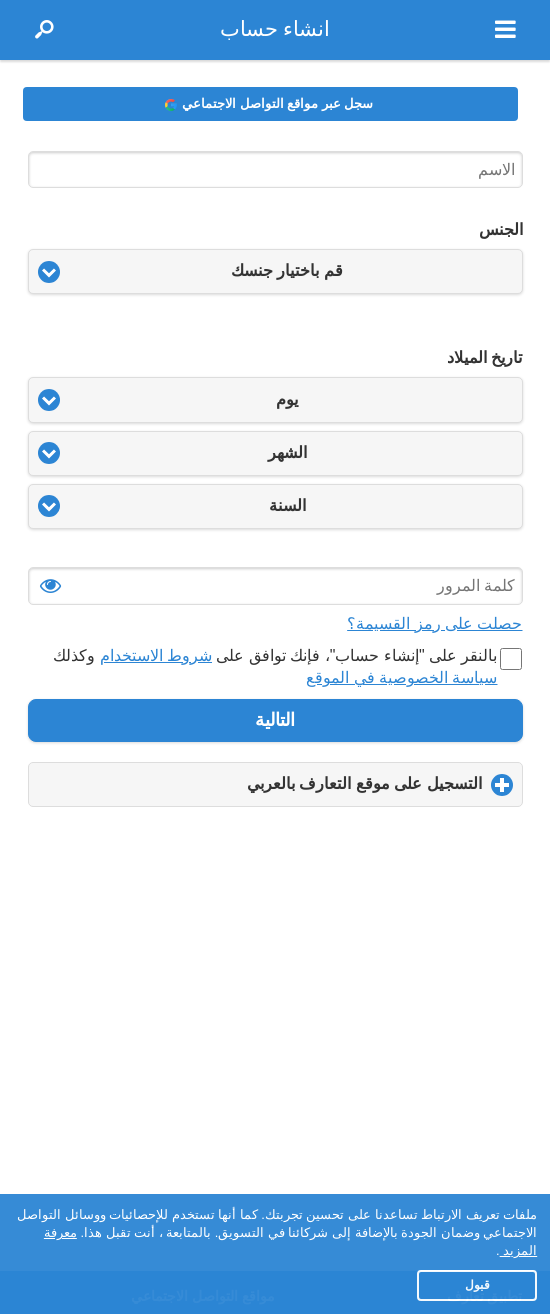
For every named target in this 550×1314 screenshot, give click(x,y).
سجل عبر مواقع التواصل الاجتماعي (269, 104)
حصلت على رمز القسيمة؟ (434, 623)
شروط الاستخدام (156, 655)
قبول (477, 1285)
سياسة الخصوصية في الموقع (401, 677)
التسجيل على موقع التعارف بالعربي (330, 790)
